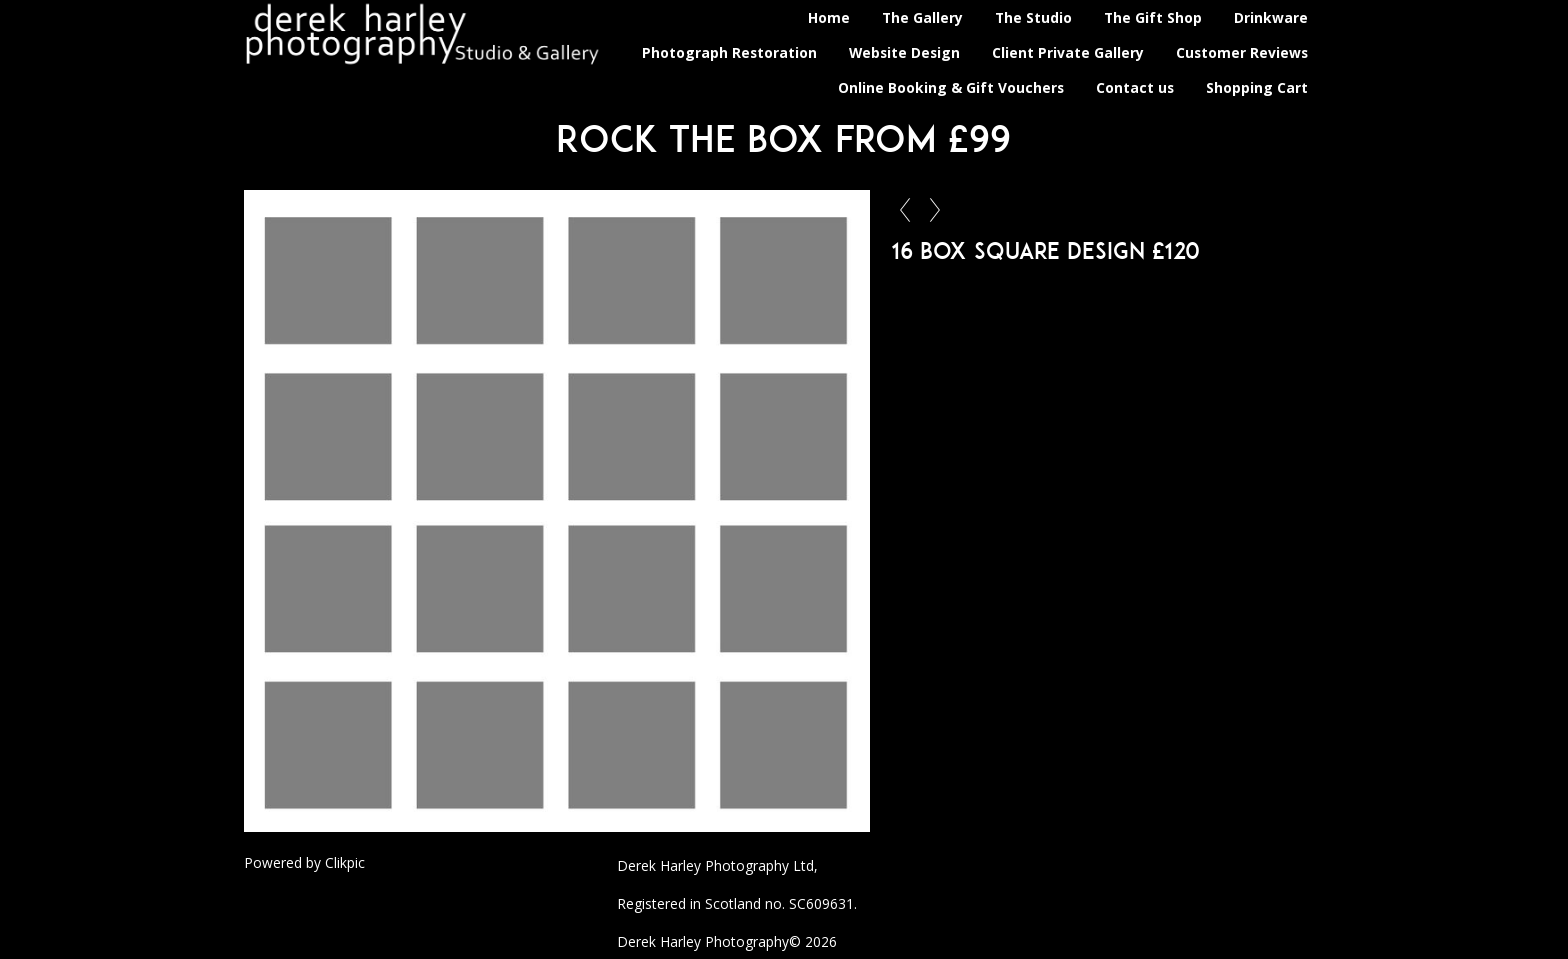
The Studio (1033, 17)
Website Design (904, 52)
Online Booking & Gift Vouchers (951, 87)
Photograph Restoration (729, 52)
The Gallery (922, 17)
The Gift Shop (1153, 17)
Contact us (1135, 87)
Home (829, 17)
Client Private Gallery (1068, 52)
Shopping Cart (1257, 87)
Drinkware (1271, 17)
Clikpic (345, 862)
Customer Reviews (1242, 52)
